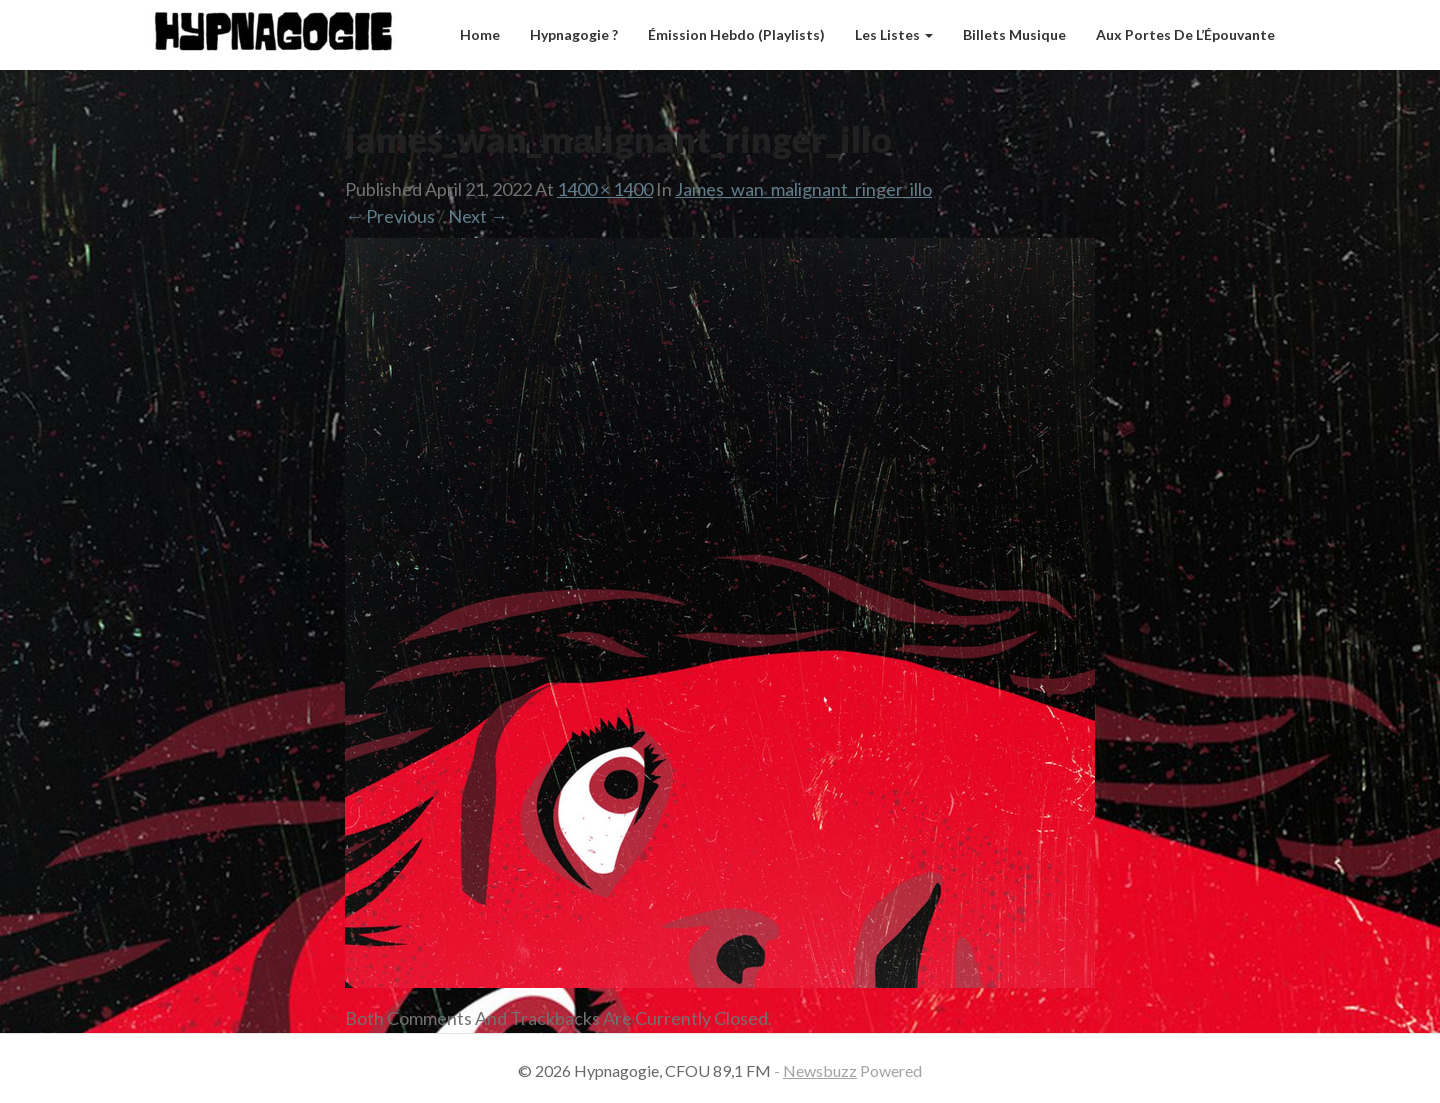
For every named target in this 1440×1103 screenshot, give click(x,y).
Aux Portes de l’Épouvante (1185, 34)
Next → (478, 216)
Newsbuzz (820, 1070)
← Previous (390, 216)
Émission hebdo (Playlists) (736, 34)
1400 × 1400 (605, 189)
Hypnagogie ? (574, 34)
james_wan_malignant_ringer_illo (803, 189)
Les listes (894, 34)
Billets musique (1014, 34)
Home (480, 34)
